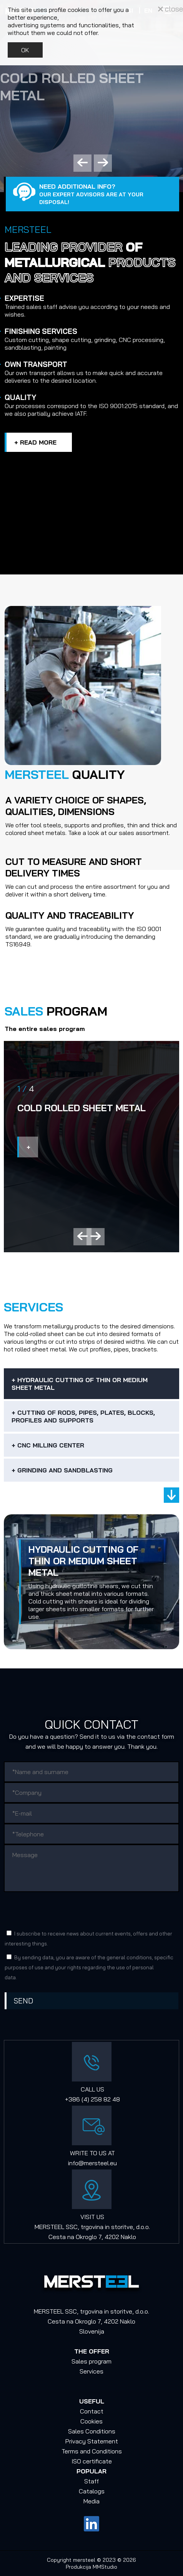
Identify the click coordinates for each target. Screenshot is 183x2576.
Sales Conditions (91, 2431)
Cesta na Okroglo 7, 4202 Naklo (92, 2237)
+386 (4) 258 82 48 (92, 2099)
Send (23, 2000)
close (170, 8)
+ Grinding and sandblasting (62, 1470)
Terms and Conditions (92, 2451)
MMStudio (105, 2566)
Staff (91, 2481)
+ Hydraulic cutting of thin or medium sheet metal (80, 1383)
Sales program (91, 2361)
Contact (91, 2411)
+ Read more (35, 442)
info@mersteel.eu (92, 2163)
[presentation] (63, 1910)
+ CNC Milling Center (48, 1445)
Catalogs (92, 2491)
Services (91, 2371)
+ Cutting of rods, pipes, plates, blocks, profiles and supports (83, 1416)
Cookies (91, 2421)
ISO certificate (92, 2461)
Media (91, 2501)
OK (25, 50)
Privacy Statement (91, 2441)
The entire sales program (45, 1028)
